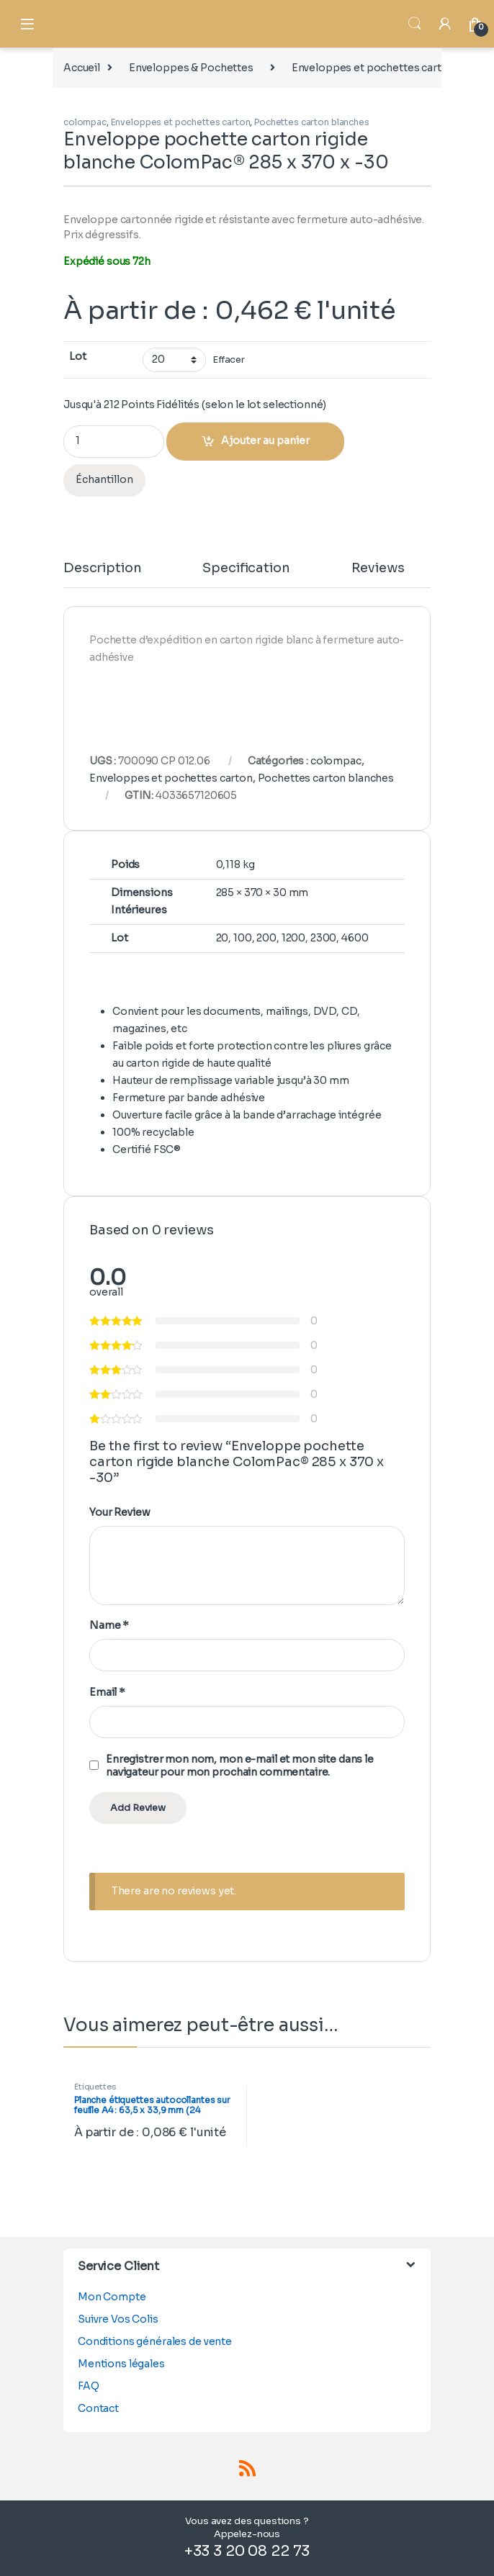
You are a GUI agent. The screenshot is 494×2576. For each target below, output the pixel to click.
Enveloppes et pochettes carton (373, 67)
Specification (245, 568)
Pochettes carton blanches (311, 122)
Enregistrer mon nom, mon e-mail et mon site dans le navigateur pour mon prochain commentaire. (240, 1766)
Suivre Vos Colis (118, 2319)
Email (107, 1692)
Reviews (378, 568)
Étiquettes (95, 2087)
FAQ (88, 2386)
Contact (98, 2408)
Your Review (119, 1512)
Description (102, 568)
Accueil (81, 67)
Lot (77, 356)
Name (109, 1625)
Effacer (228, 360)
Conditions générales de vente (155, 2341)
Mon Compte (112, 2296)
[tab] (102, 574)
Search (415, 24)
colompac (85, 122)
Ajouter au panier (265, 440)
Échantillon (104, 479)
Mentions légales (121, 2363)
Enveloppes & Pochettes (191, 67)
